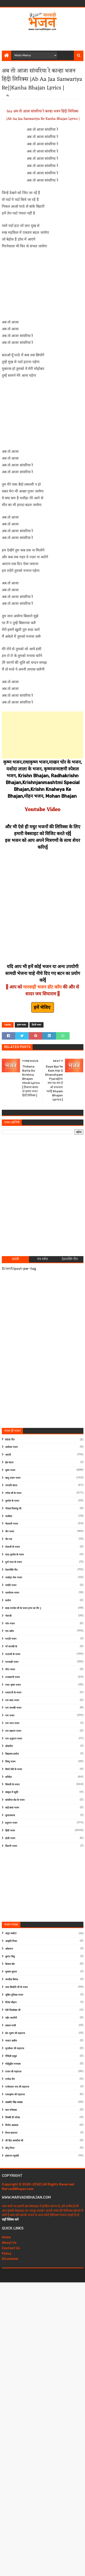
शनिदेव (8, 1777)
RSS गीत (10, 1439)
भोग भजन (10, 1623)
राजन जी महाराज (13, 2071)
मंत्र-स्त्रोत (9, 1631)
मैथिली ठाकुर (11, 2056)
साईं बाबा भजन (12, 1807)
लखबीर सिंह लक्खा (14, 2102)
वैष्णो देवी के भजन (13, 1769)
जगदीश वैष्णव (11, 1979)
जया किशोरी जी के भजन (16, 1987)
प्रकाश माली (10, 2025)
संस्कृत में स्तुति (11, 1792)
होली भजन (10, 1838)
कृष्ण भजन (21, 1025)
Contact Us (11, 2248)
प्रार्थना (8, 1600)
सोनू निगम (10, 2148)
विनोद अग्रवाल (11, 2125)
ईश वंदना (9, 1462)
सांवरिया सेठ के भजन (14, 1800)
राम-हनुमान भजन (13, 1738)
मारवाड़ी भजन (11, 1662)
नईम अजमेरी (11, 2017)
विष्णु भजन (10, 1761)
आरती (8, 1454)
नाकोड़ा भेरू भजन (13, 1577)
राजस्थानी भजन (12, 1677)
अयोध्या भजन (11, 1447)
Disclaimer (10, 2259)
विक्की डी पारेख (12, 2117)
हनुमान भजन (11, 1822)
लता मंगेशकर (11, 2110)
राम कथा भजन (12, 1700)
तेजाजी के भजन (12, 1546)
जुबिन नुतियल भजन (14, 1994)
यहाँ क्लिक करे (10, 2220)
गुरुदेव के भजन (12, 1500)
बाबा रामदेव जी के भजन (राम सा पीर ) (23, 1608)
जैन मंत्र (8, 1539)
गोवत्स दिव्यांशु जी (13, 1508)
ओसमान (9, 1948)
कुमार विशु (10, 1956)
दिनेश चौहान (11, 2002)
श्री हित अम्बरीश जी (14, 2140)
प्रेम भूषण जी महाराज (15, 2033)
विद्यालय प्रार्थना (12, 1753)
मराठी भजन (10, 1638)
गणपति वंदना (11, 1485)
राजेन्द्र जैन (10, 2079)
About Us (9, 2243)
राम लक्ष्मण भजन (13, 1731)
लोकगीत (9, 1746)
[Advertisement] (43, 39)
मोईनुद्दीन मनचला (13, 2063)
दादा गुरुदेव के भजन (14, 1554)
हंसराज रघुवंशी (12, 2155)
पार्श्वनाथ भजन (12, 1592)
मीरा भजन (10, 1669)
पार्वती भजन (10, 1585)
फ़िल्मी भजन (11, 1846)
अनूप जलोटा (11, 1933)
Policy (6, 2254)
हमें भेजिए (42, 1007)
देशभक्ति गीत (11, 1569)
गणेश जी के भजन (13, 1493)
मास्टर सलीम (11, 2040)
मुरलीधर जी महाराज (14, 2048)
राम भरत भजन (12, 1723)
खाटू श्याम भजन (12, 1477)
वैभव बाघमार (11, 2132)
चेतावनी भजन (11, 1523)
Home (6, 2237)
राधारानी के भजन (13, 1692)
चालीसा (8, 1516)
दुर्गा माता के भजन (13, 1562)
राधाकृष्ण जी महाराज (15, 2094)
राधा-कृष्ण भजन (13, 1684)
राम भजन (9, 1715)
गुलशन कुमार (11, 1971)
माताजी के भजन (12, 1654)
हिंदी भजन (10, 1830)
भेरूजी (8, 1615)
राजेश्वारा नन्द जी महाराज (17, 2086)
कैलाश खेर (10, 1964)
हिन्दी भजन (36, 1025)
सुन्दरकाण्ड (10, 1815)
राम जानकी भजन (13, 1707)
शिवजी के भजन (12, 1784)
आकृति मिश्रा (11, 1941)
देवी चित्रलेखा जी (12, 2010)
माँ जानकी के (11, 1646)
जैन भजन (9, 1531)
